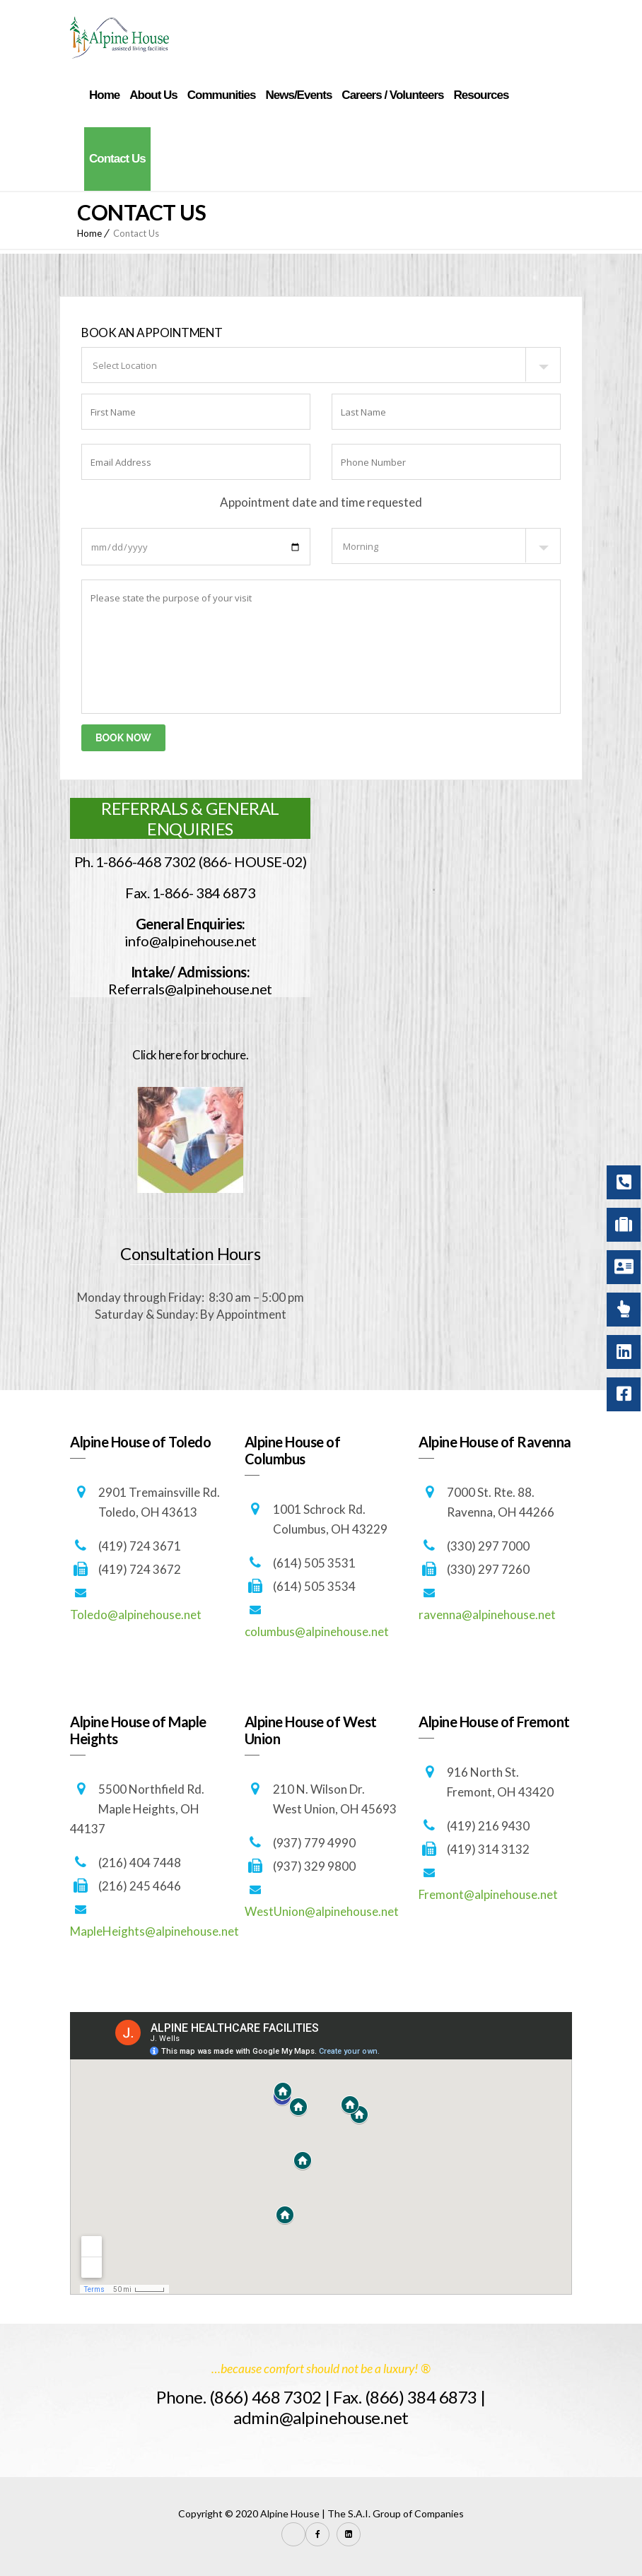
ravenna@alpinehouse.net (487, 1614)
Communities (221, 95)
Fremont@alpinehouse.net (488, 1894)
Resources (480, 95)
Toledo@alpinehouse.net (136, 1614)
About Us (153, 95)
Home (104, 95)
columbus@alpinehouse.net (317, 1631)
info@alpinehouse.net (190, 940)
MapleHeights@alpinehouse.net (154, 1931)
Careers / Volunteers (392, 95)
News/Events (298, 95)
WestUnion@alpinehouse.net (322, 1911)
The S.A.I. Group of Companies (395, 2513)
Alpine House (290, 2513)
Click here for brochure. (190, 1054)
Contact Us (117, 158)
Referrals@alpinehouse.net (190, 988)
